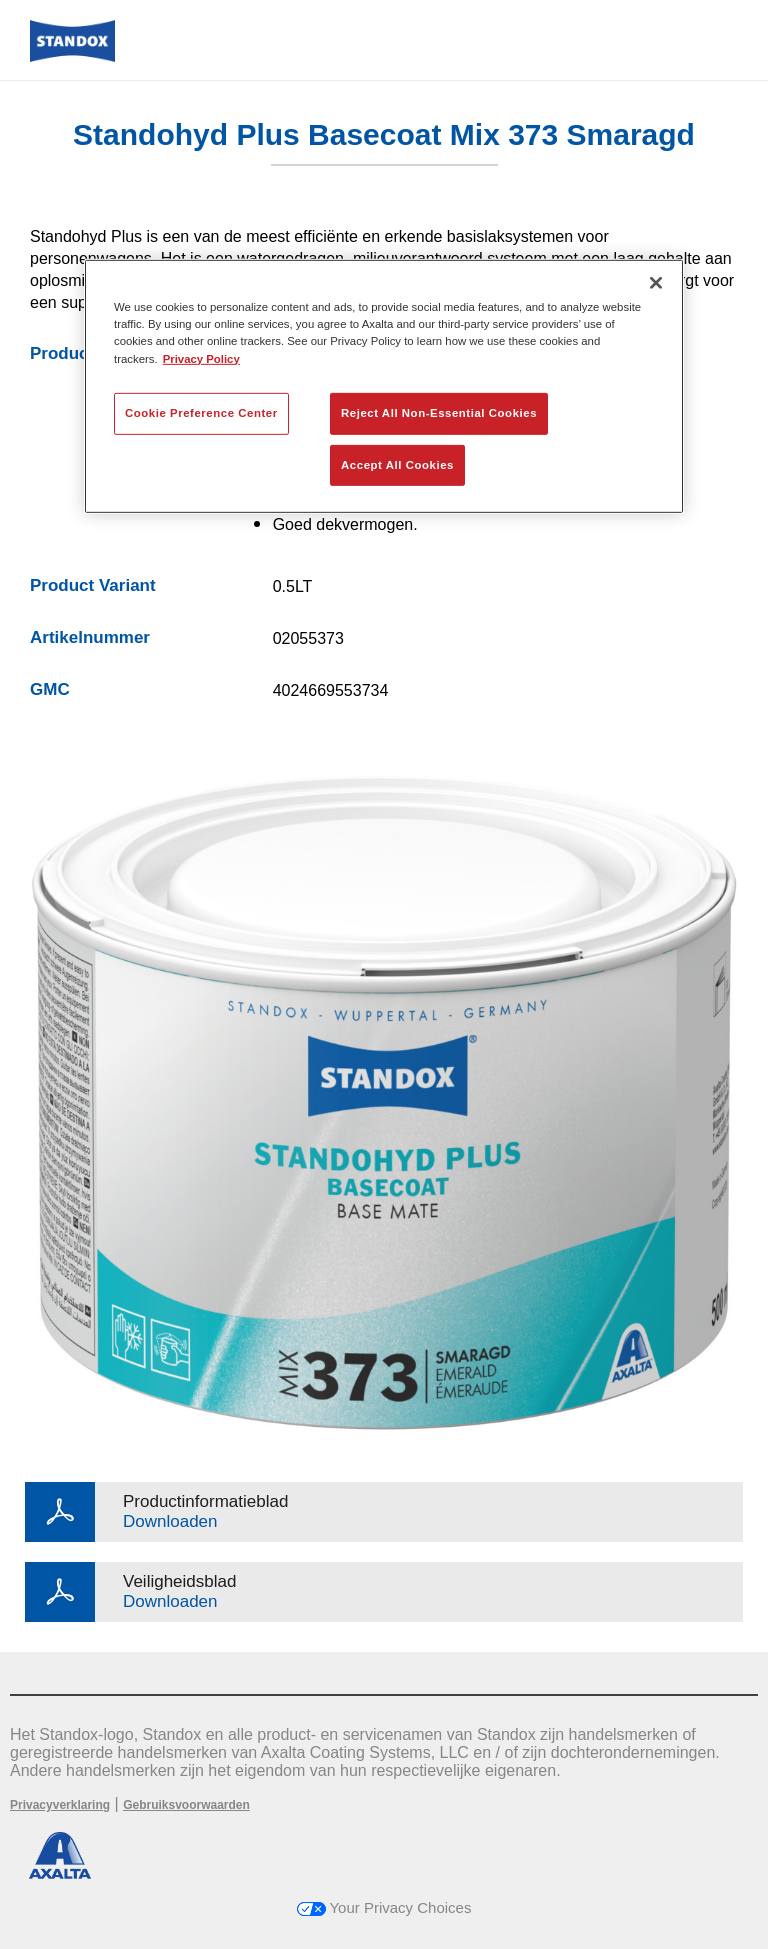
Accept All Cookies (397, 464)
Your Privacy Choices (384, 1907)
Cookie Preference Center (201, 412)
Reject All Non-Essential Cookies (439, 412)
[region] (384, 386)
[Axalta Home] (72, 56)
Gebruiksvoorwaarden (186, 1805)
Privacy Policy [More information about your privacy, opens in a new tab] (201, 358)
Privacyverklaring (60, 1805)
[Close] (656, 283)
